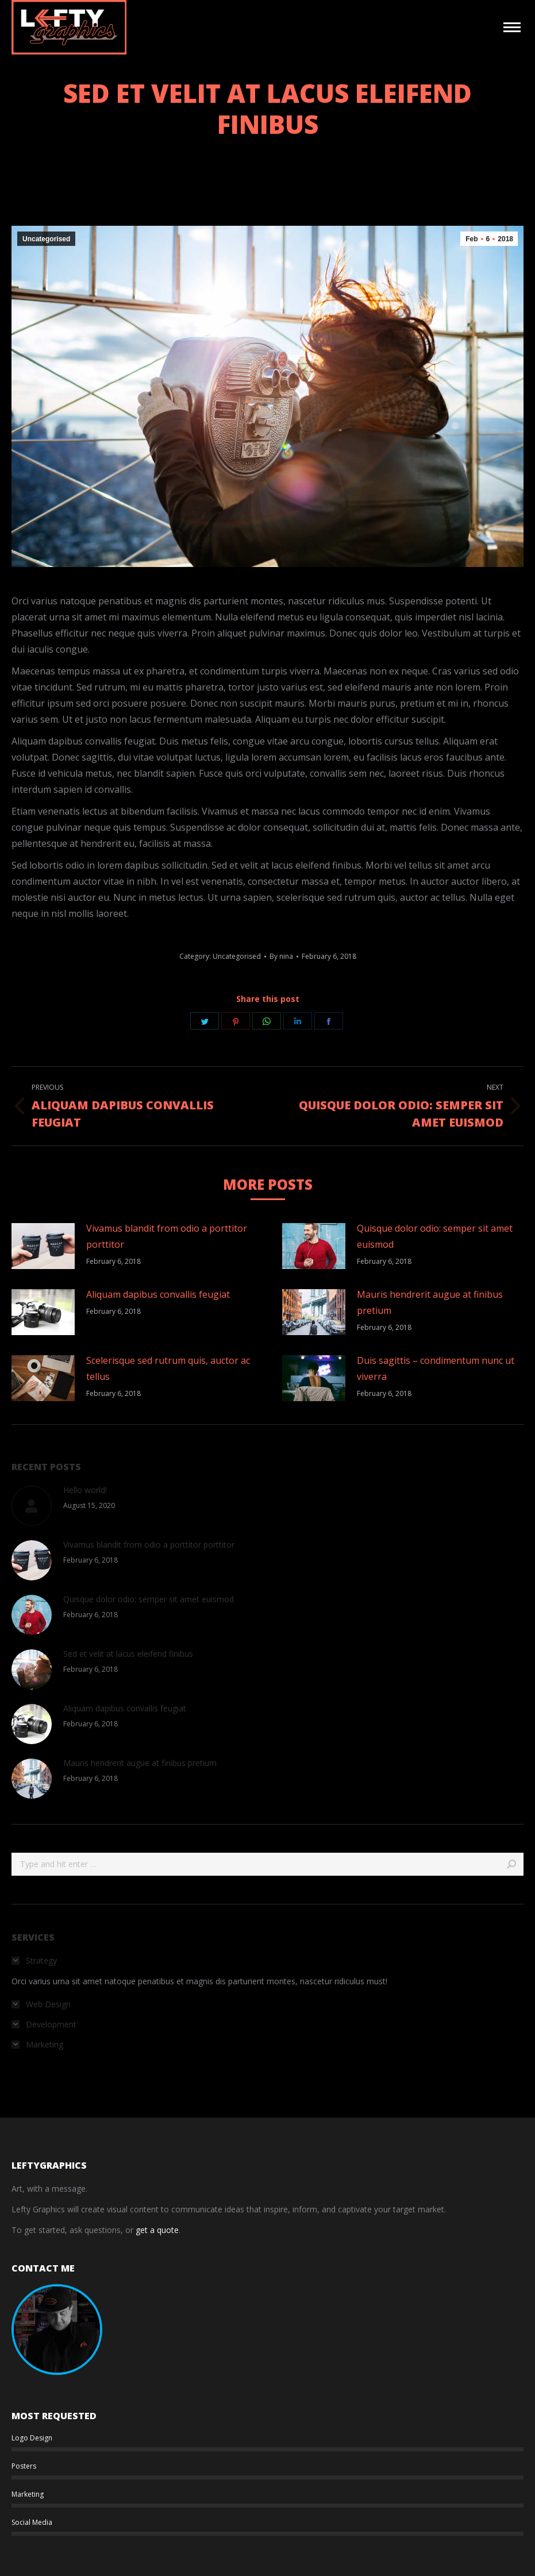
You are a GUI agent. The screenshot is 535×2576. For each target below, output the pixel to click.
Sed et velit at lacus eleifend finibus (128, 1653)
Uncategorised (46, 239)
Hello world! (85, 1489)
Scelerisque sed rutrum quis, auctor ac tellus (168, 1368)
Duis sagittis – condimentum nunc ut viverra (435, 1368)
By (281, 956)
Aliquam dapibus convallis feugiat (158, 1294)
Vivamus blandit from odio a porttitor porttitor (166, 1236)
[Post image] (43, 1246)
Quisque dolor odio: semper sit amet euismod (435, 1236)
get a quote (157, 2229)
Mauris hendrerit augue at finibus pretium (430, 1302)
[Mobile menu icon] (512, 27)
